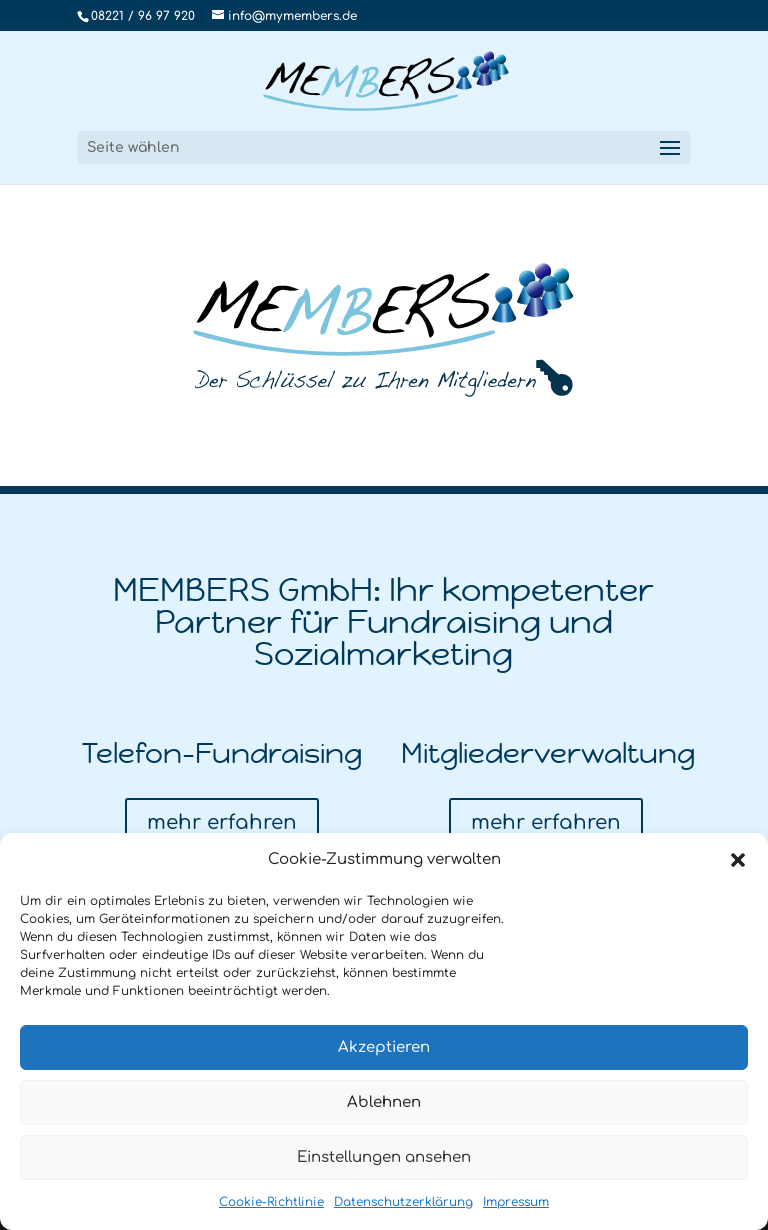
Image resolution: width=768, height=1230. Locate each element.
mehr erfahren (222, 822)
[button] (738, 860)
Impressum (516, 1202)
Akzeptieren (384, 1047)
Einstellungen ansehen (384, 1157)
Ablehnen (384, 1102)
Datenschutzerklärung (403, 1202)
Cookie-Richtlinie (271, 1202)
